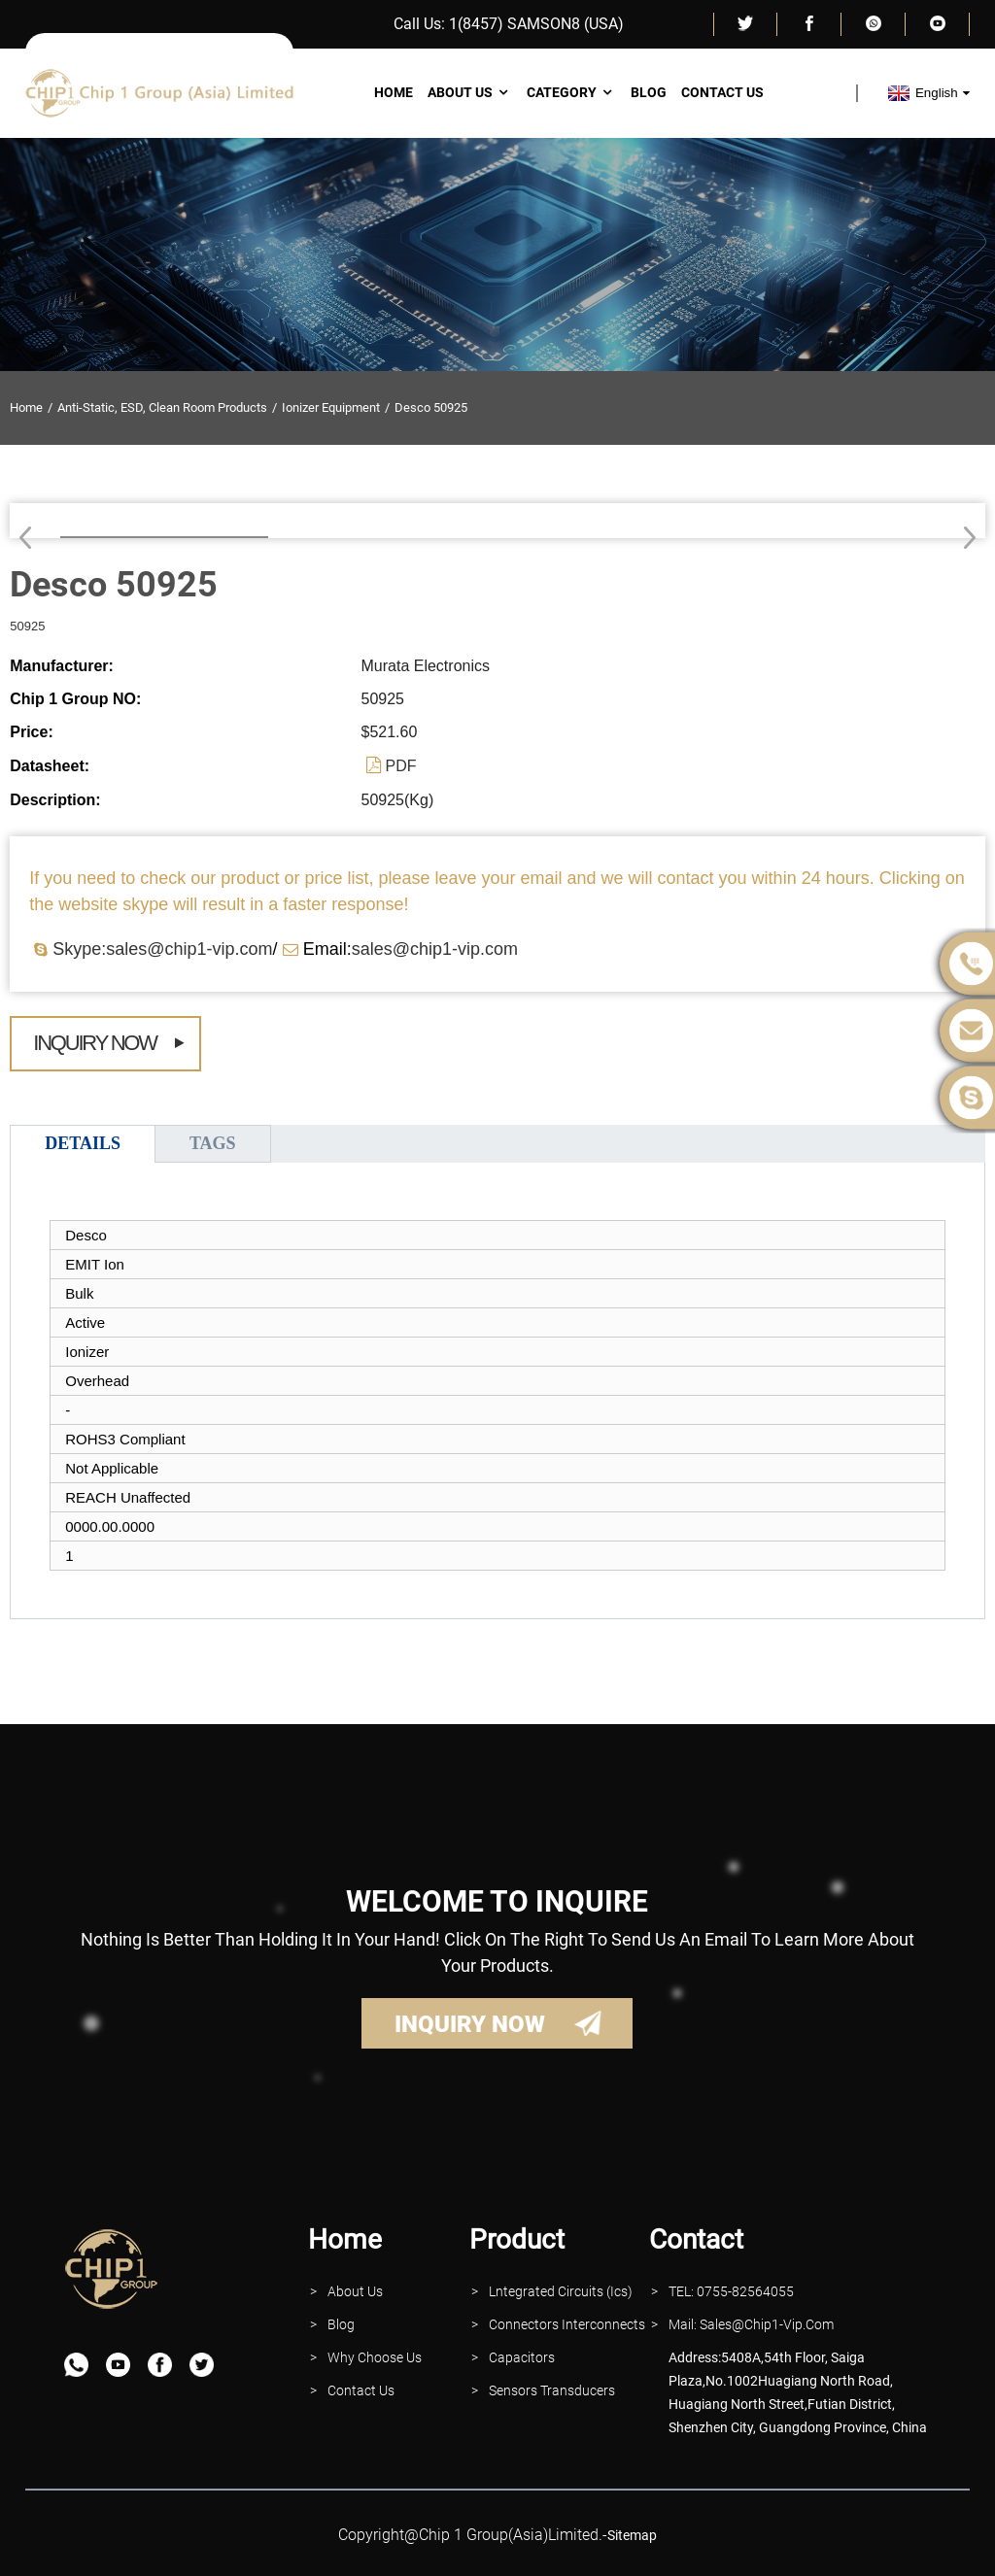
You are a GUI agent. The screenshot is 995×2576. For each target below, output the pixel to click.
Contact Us (722, 92)
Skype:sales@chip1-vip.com (162, 949)
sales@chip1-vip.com (435, 949)
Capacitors (522, 2357)
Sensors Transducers (552, 2390)
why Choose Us (374, 2357)
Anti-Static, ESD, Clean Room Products (162, 407)
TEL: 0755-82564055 (731, 2291)
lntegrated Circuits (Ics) (561, 2291)
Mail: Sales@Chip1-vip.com (751, 2324)
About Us (470, 92)
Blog (649, 92)
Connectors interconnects (567, 2324)
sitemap (632, 2535)
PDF (401, 766)
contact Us (361, 2390)
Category (571, 92)
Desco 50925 (431, 407)
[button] (963, 537)
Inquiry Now (94, 1043)
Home (393, 92)
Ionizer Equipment (331, 407)
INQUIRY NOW (470, 2024)
